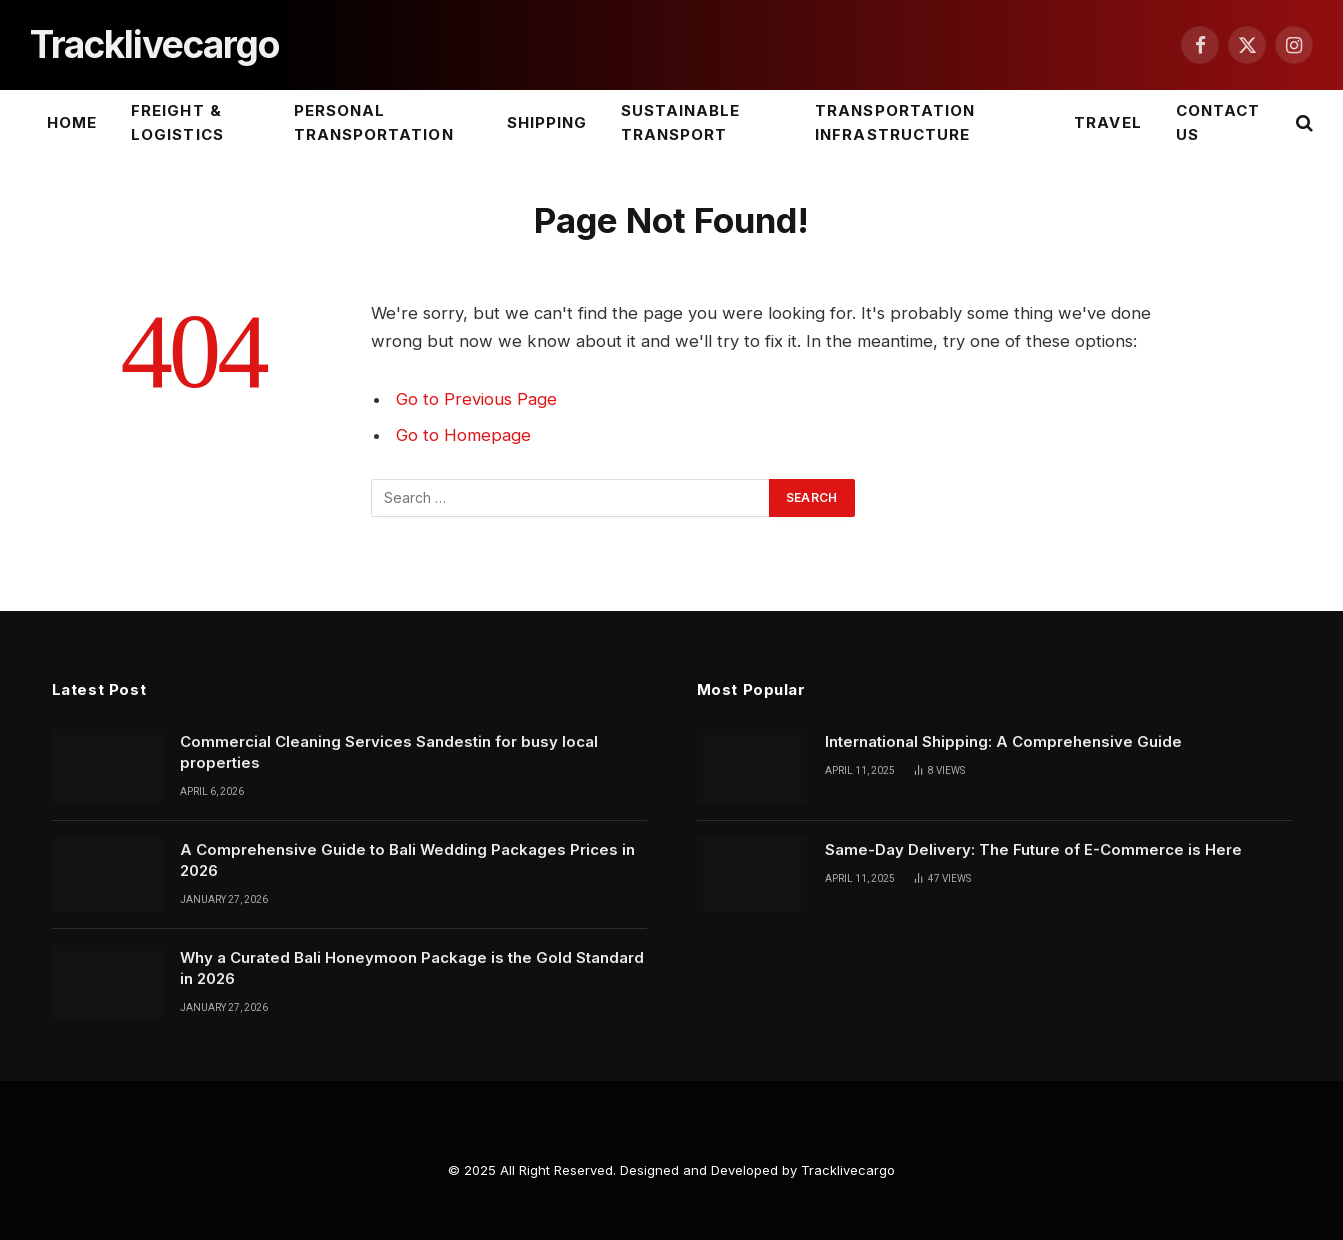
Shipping (547, 122)
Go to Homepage (463, 435)
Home (72, 122)
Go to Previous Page (476, 399)
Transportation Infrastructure (895, 122)
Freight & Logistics (177, 122)
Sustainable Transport (681, 122)
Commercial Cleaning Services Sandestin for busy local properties (389, 752)
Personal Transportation (374, 122)
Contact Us (1218, 122)
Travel (1107, 122)
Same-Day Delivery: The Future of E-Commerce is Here (1033, 849)
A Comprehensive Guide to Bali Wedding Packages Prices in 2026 (407, 860)
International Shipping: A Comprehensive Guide (1003, 741)
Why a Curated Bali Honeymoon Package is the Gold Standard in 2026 (412, 968)
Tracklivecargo (848, 1170)
